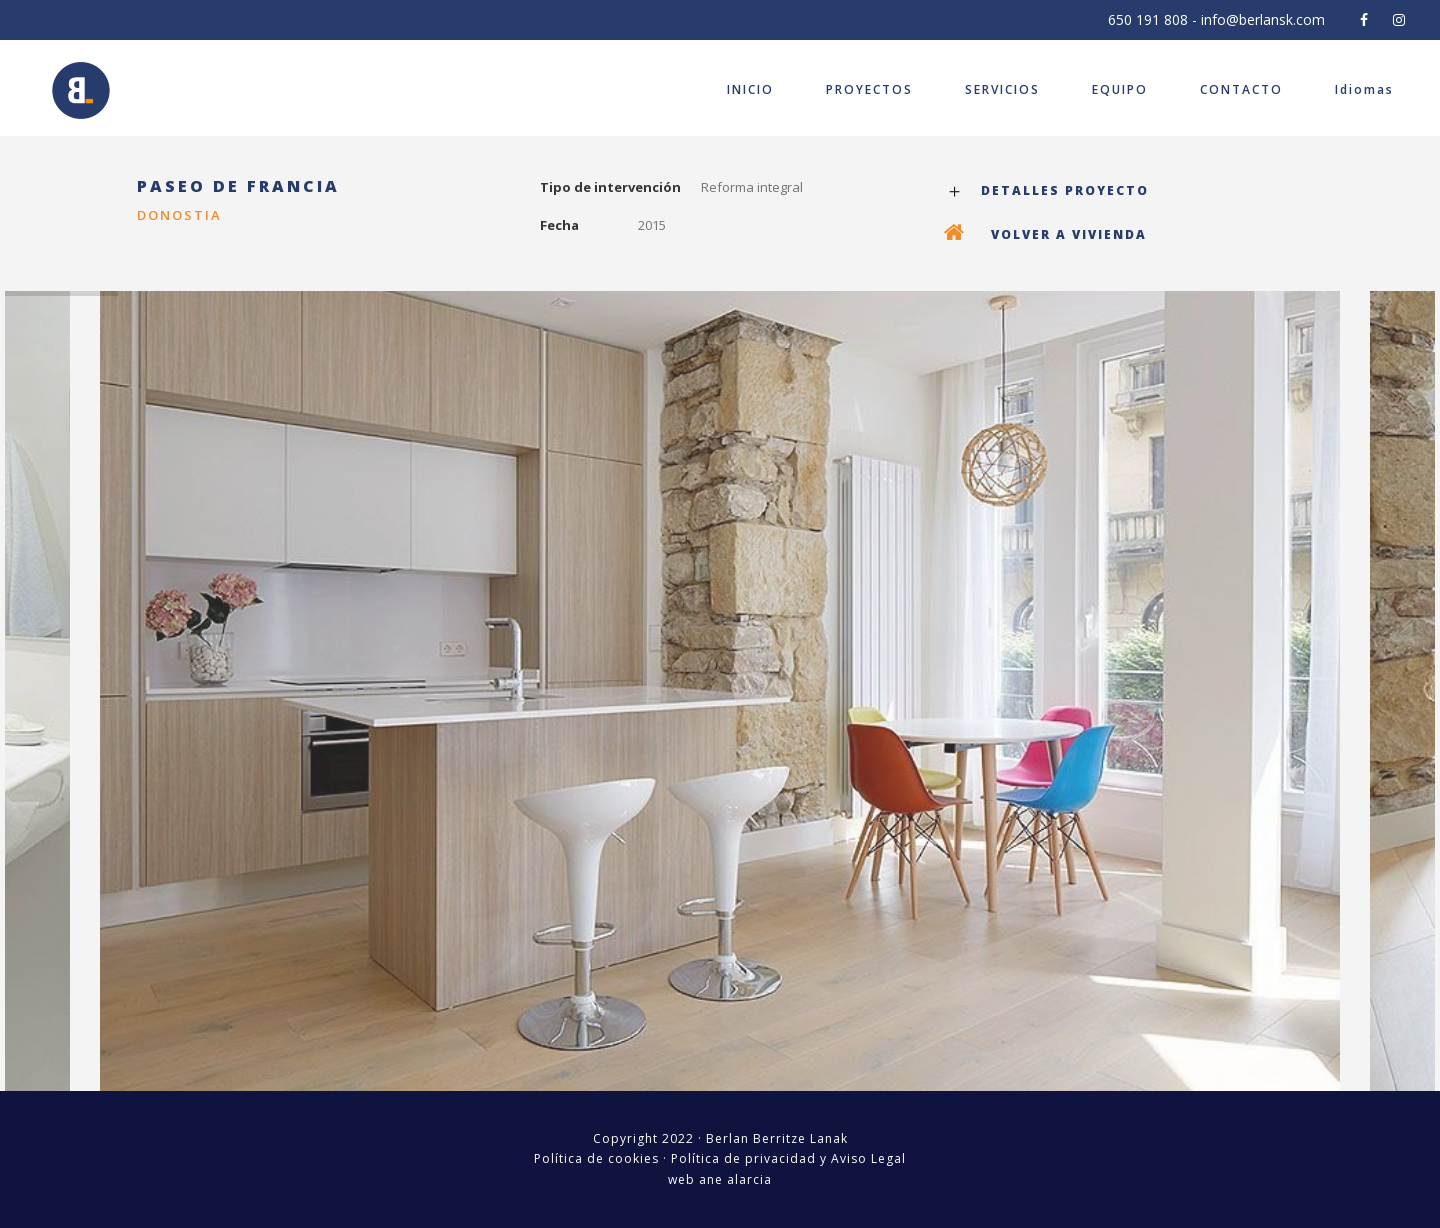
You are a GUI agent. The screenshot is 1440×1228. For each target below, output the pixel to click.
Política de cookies (596, 1158)
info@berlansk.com (1263, 19)
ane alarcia (735, 1179)
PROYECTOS (869, 89)
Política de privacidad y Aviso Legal (788, 1158)
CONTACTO (1241, 89)
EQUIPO (1120, 89)
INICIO (750, 89)
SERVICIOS (1002, 89)
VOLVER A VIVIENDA (1069, 234)
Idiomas (1364, 89)
